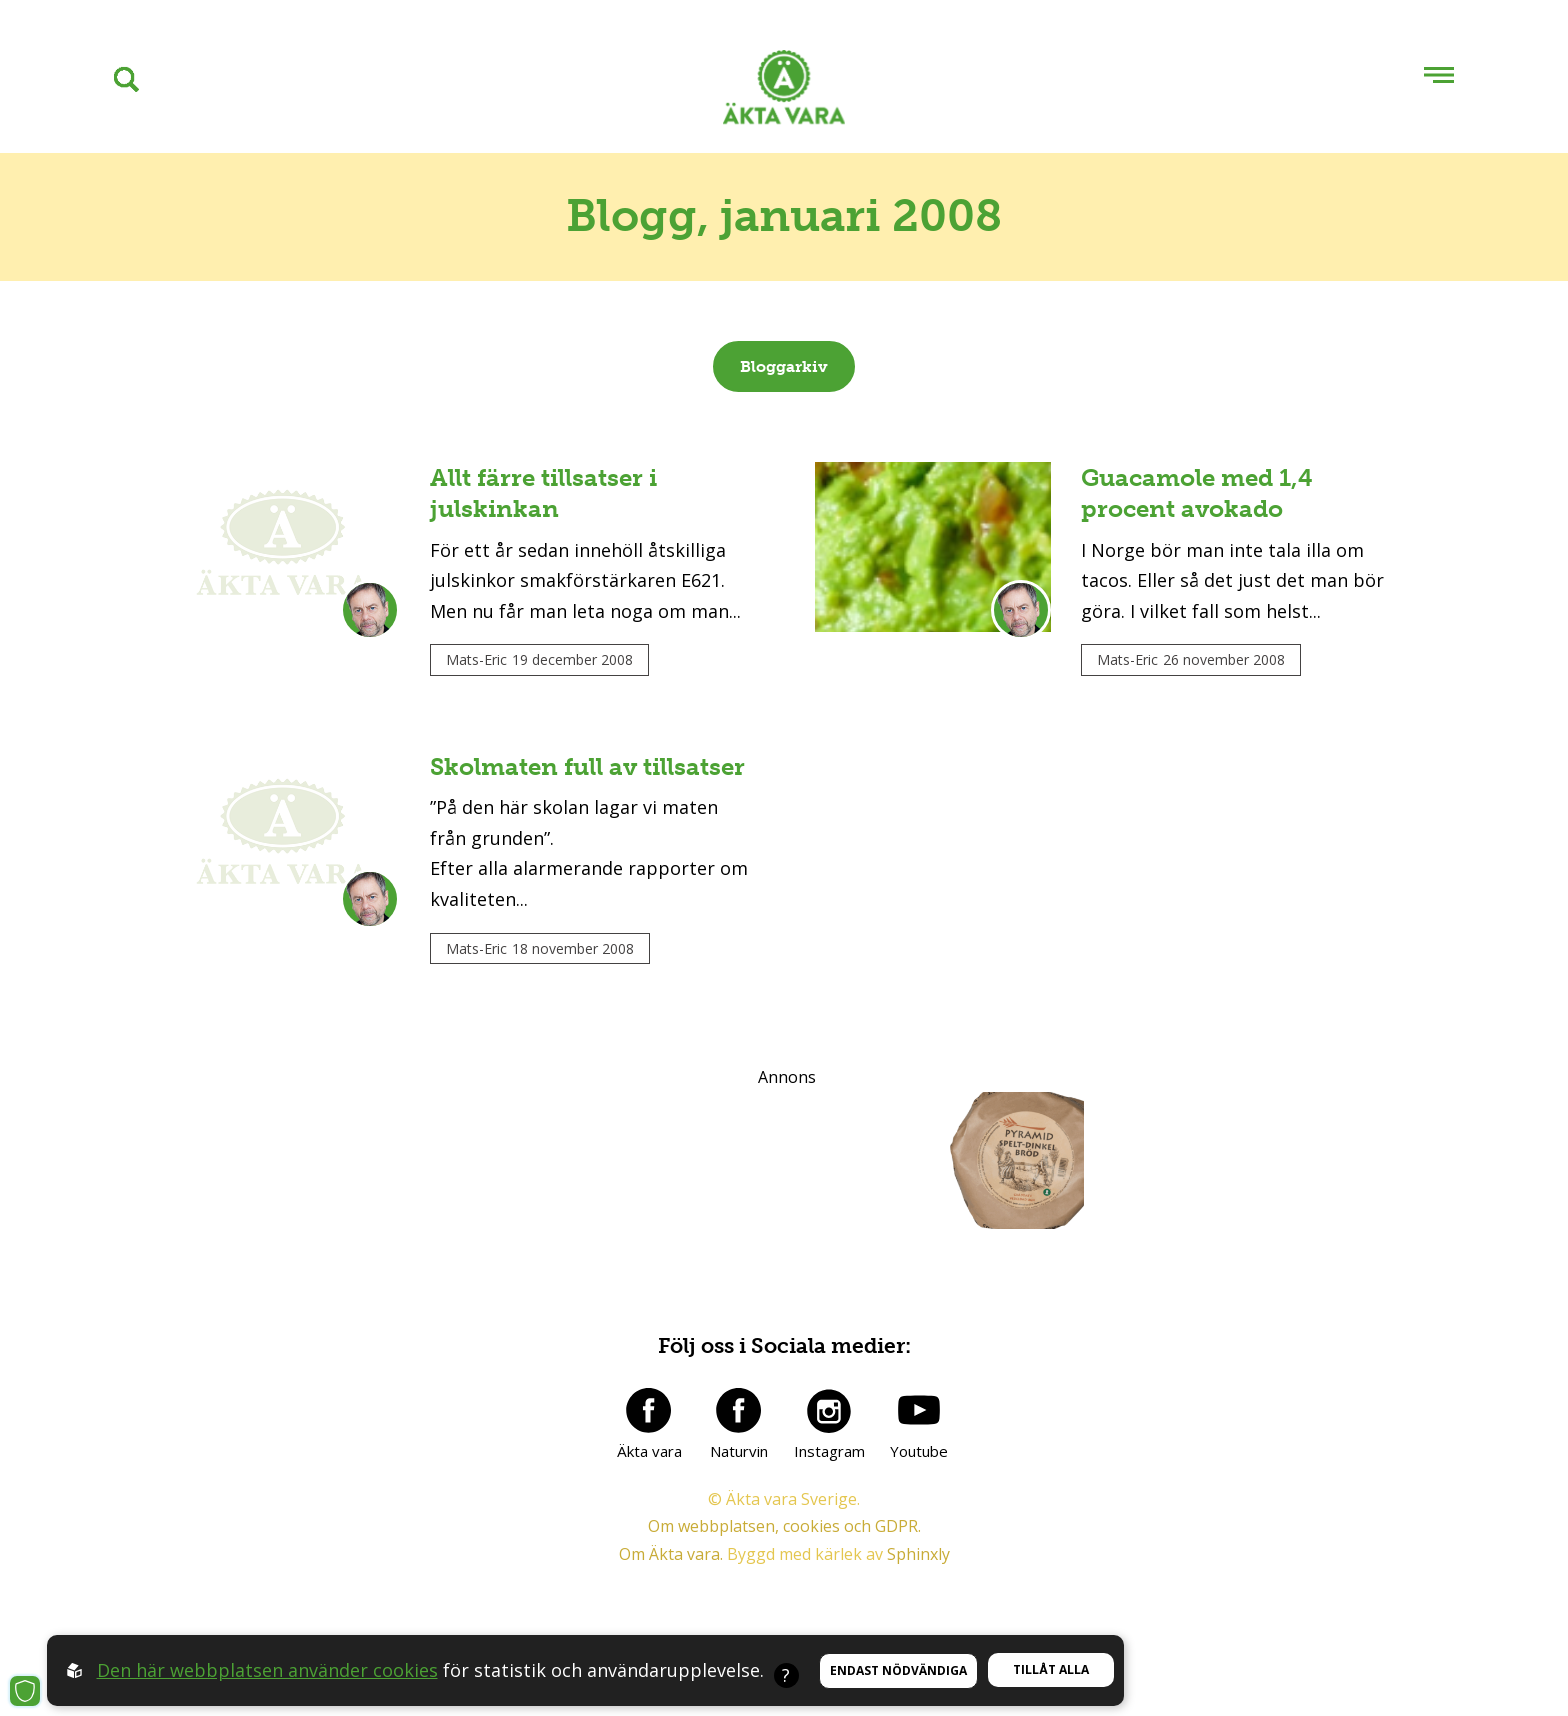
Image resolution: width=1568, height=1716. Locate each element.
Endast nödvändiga (898, 1670)
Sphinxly (918, 1554)
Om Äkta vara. (671, 1554)
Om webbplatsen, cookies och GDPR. (784, 1526)
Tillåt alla (1051, 1669)
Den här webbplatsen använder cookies (267, 1670)
